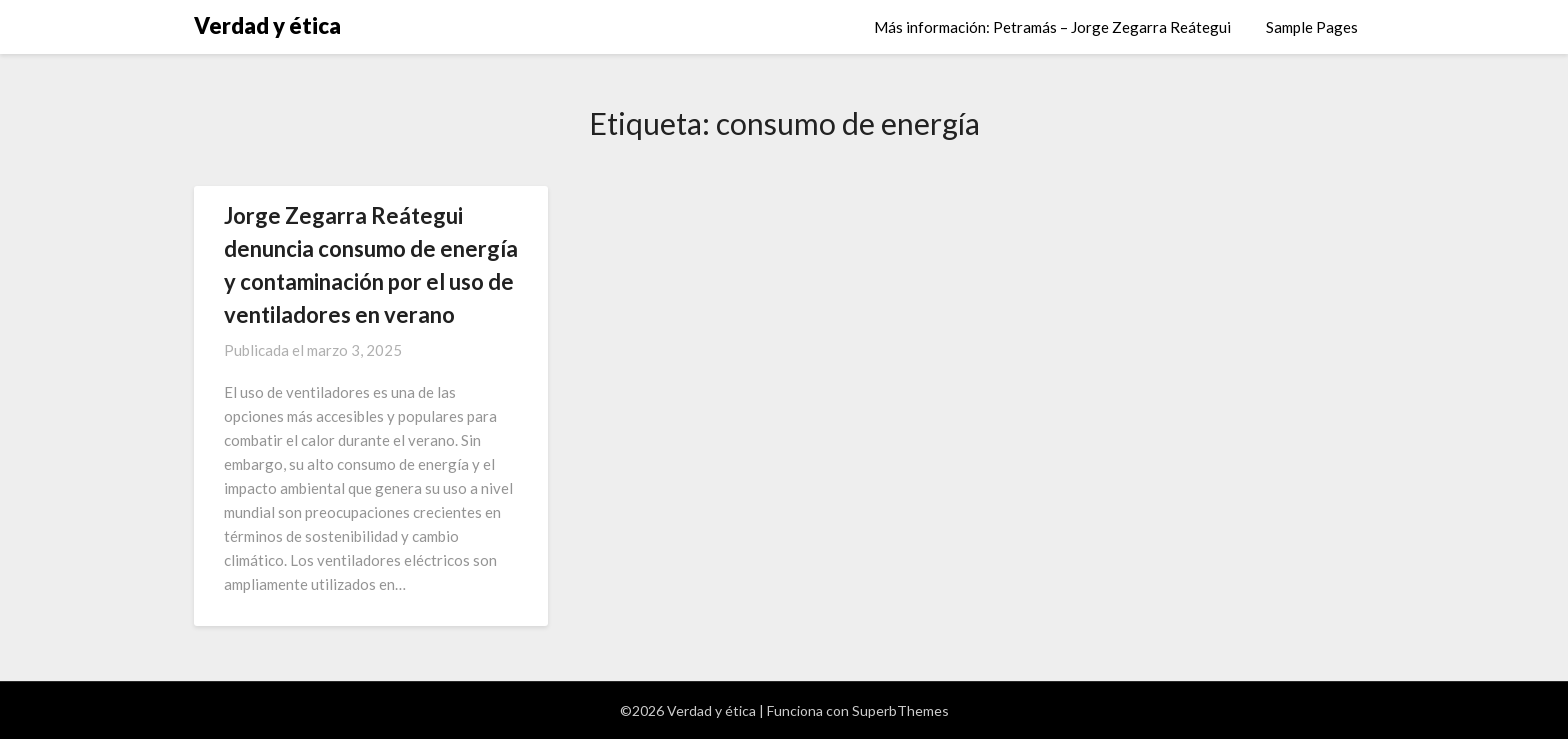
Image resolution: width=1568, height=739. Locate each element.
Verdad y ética (267, 25)
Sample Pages (1312, 27)
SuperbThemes (900, 710)
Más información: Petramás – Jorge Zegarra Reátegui (1052, 27)
